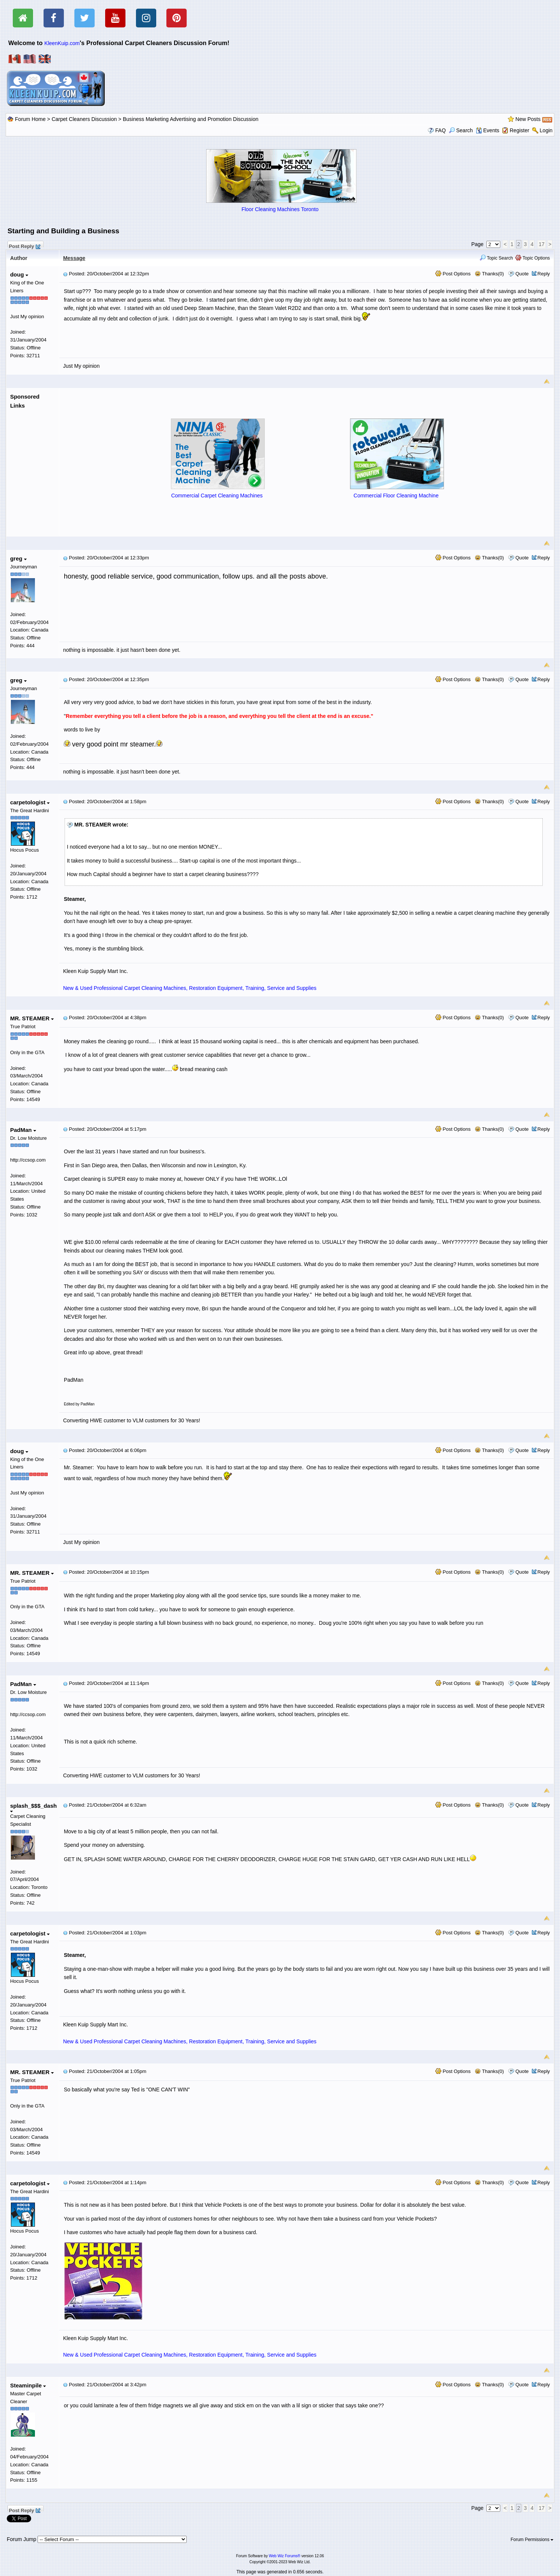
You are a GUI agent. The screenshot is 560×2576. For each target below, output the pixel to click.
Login (546, 130)
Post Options (453, 273)
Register (519, 130)
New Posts (527, 119)
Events (488, 130)
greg (18, 558)
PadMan (23, 1130)
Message (74, 258)
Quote (521, 273)
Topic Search (496, 258)
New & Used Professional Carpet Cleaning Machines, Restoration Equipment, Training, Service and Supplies (190, 988)
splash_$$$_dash (33, 1807)
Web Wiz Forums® (284, 2556)
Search (461, 130)
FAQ (440, 130)
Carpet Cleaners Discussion (84, 119)
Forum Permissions (531, 2539)
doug (19, 274)
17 (542, 244)
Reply (543, 273)
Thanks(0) (489, 273)
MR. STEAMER (32, 1018)
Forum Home (30, 119)
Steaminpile (28, 2385)
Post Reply (24, 245)
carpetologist (30, 802)
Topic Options (532, 258)
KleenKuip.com (62, 43)
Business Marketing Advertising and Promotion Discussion (190, 119)
